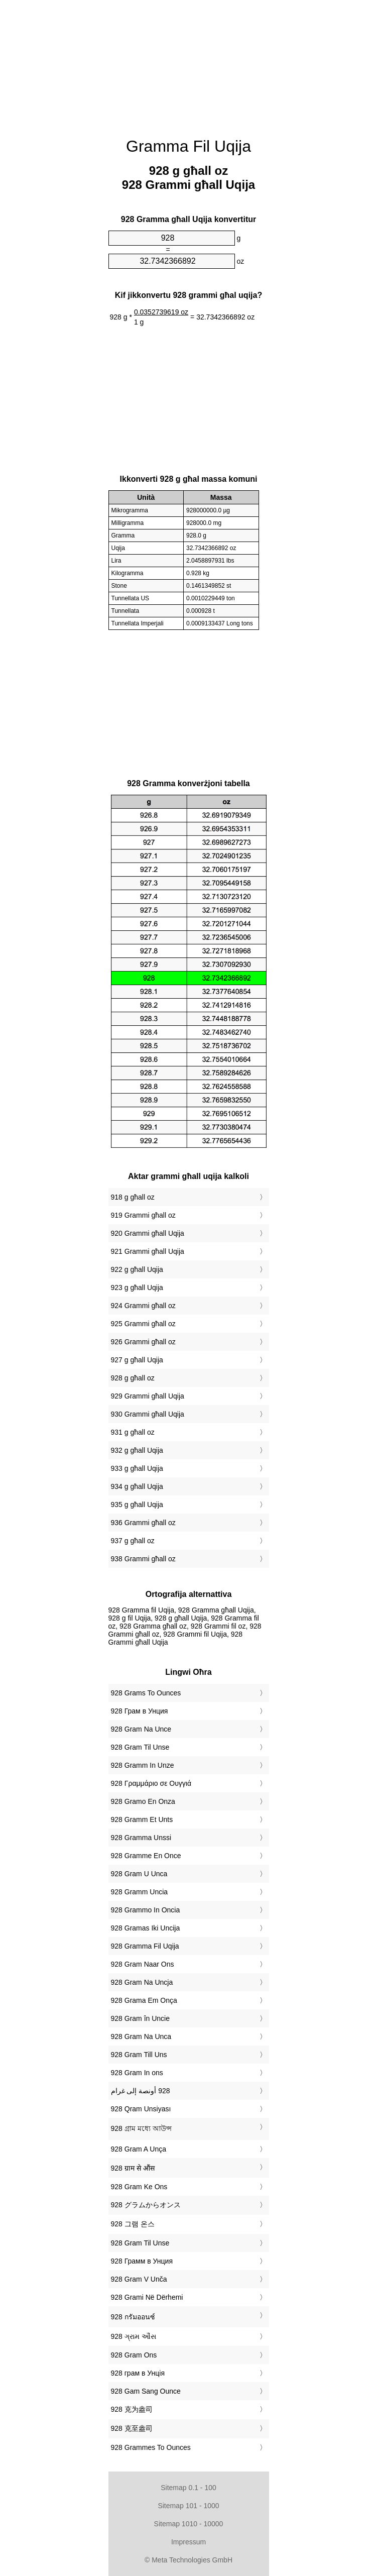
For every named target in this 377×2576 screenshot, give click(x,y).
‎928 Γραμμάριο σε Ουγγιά (151, 1783)
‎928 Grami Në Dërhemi (147, 2297)
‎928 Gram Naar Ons (142, 1964)
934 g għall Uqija (137, 1486)
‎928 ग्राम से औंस (133, 2168)
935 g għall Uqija (137, 1504)
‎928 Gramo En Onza (143, 1801)
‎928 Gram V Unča (139, 2279)
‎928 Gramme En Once (146, 1856)
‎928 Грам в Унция (139, 1711)
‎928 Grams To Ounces (146, 1693)
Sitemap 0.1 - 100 (188, 2488)
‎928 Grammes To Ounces (151, 2447)
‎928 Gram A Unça (139, 2149)
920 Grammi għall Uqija (147, 1233)
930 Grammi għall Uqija (147, 1414)
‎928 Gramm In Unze (142, 1765)
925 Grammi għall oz (143, 1324)
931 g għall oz (133, 1432)
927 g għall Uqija (137, 1360)
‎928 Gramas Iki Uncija (145, 1928)
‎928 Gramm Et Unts (142, 1819)
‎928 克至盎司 (132, 2428)
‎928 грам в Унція (138, 2373)
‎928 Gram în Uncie (140, 2018)
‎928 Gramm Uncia (139, 1892)
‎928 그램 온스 (133, 2224)
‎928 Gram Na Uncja (142, 1982)
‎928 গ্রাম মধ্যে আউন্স (141, 2128)
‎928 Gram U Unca (139, 1874)
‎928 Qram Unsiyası (141, 2109)
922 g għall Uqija (137, 1269)
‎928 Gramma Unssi (141, 1838)
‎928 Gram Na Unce (141, 1729)
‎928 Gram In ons (137, 2073)
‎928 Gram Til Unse (140, 1747)
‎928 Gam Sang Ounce (146, 2391)
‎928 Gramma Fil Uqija (145, 1946)
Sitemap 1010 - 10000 (188, 2524)
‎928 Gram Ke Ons (139, 2187)
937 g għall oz (133, 1541)
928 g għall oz (133, 1378)
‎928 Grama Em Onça (144, 2000)
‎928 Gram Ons (134, 2355)
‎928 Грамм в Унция (142, 2261)
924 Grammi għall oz (143, 1306)
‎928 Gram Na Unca (141, 2036)
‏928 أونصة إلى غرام (140, 2091)
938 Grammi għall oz (143, 1559)
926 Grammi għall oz (143, 1342)
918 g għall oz (133, 1197)
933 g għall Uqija (137, 1468)
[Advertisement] (188, 63)
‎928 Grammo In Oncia (145, 1910)
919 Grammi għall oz (143, 1215)
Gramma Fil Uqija (188, 146)
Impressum (188, 2542)
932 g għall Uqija (137, 1450)
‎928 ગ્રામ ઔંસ (133, 2336)
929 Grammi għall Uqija (147, 1396)
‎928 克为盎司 (132, 2409)
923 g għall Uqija (137, 1287)
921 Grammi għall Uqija (147, 1251)
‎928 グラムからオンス (146, 2205)
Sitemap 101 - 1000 (188, 2506)
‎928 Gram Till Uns (139, 2055)
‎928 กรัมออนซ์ (133, 2317)
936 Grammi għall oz (143, 1523)
